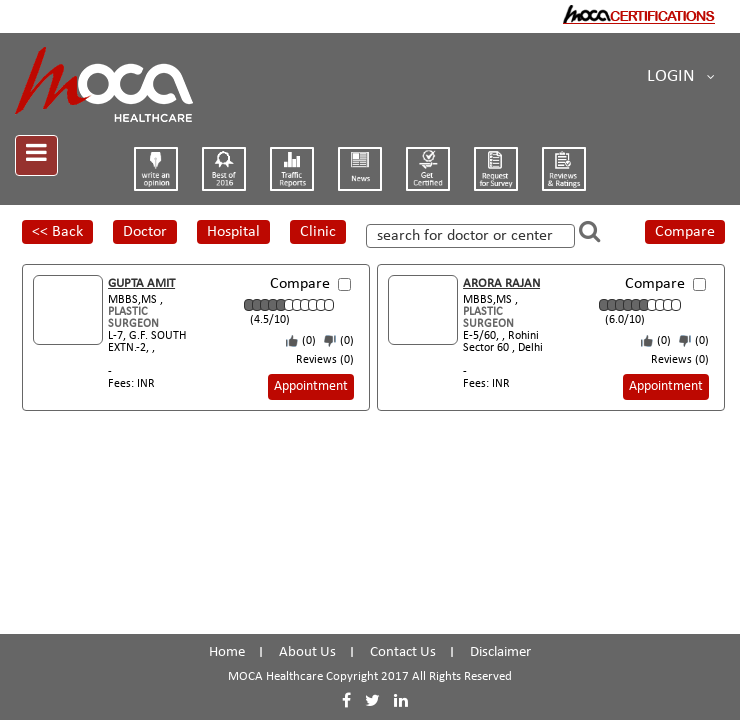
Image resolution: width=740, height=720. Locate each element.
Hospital (233, 232)
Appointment (311, 386)
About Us (307, 652)
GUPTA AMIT (141, 283)
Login (681, 77)
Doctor (145, 232)
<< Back (57, 232)
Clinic (318, 232)
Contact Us (403, 652)
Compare (685, 232)
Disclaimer (500, 652)
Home (227, 652)
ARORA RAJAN (501, 283)
